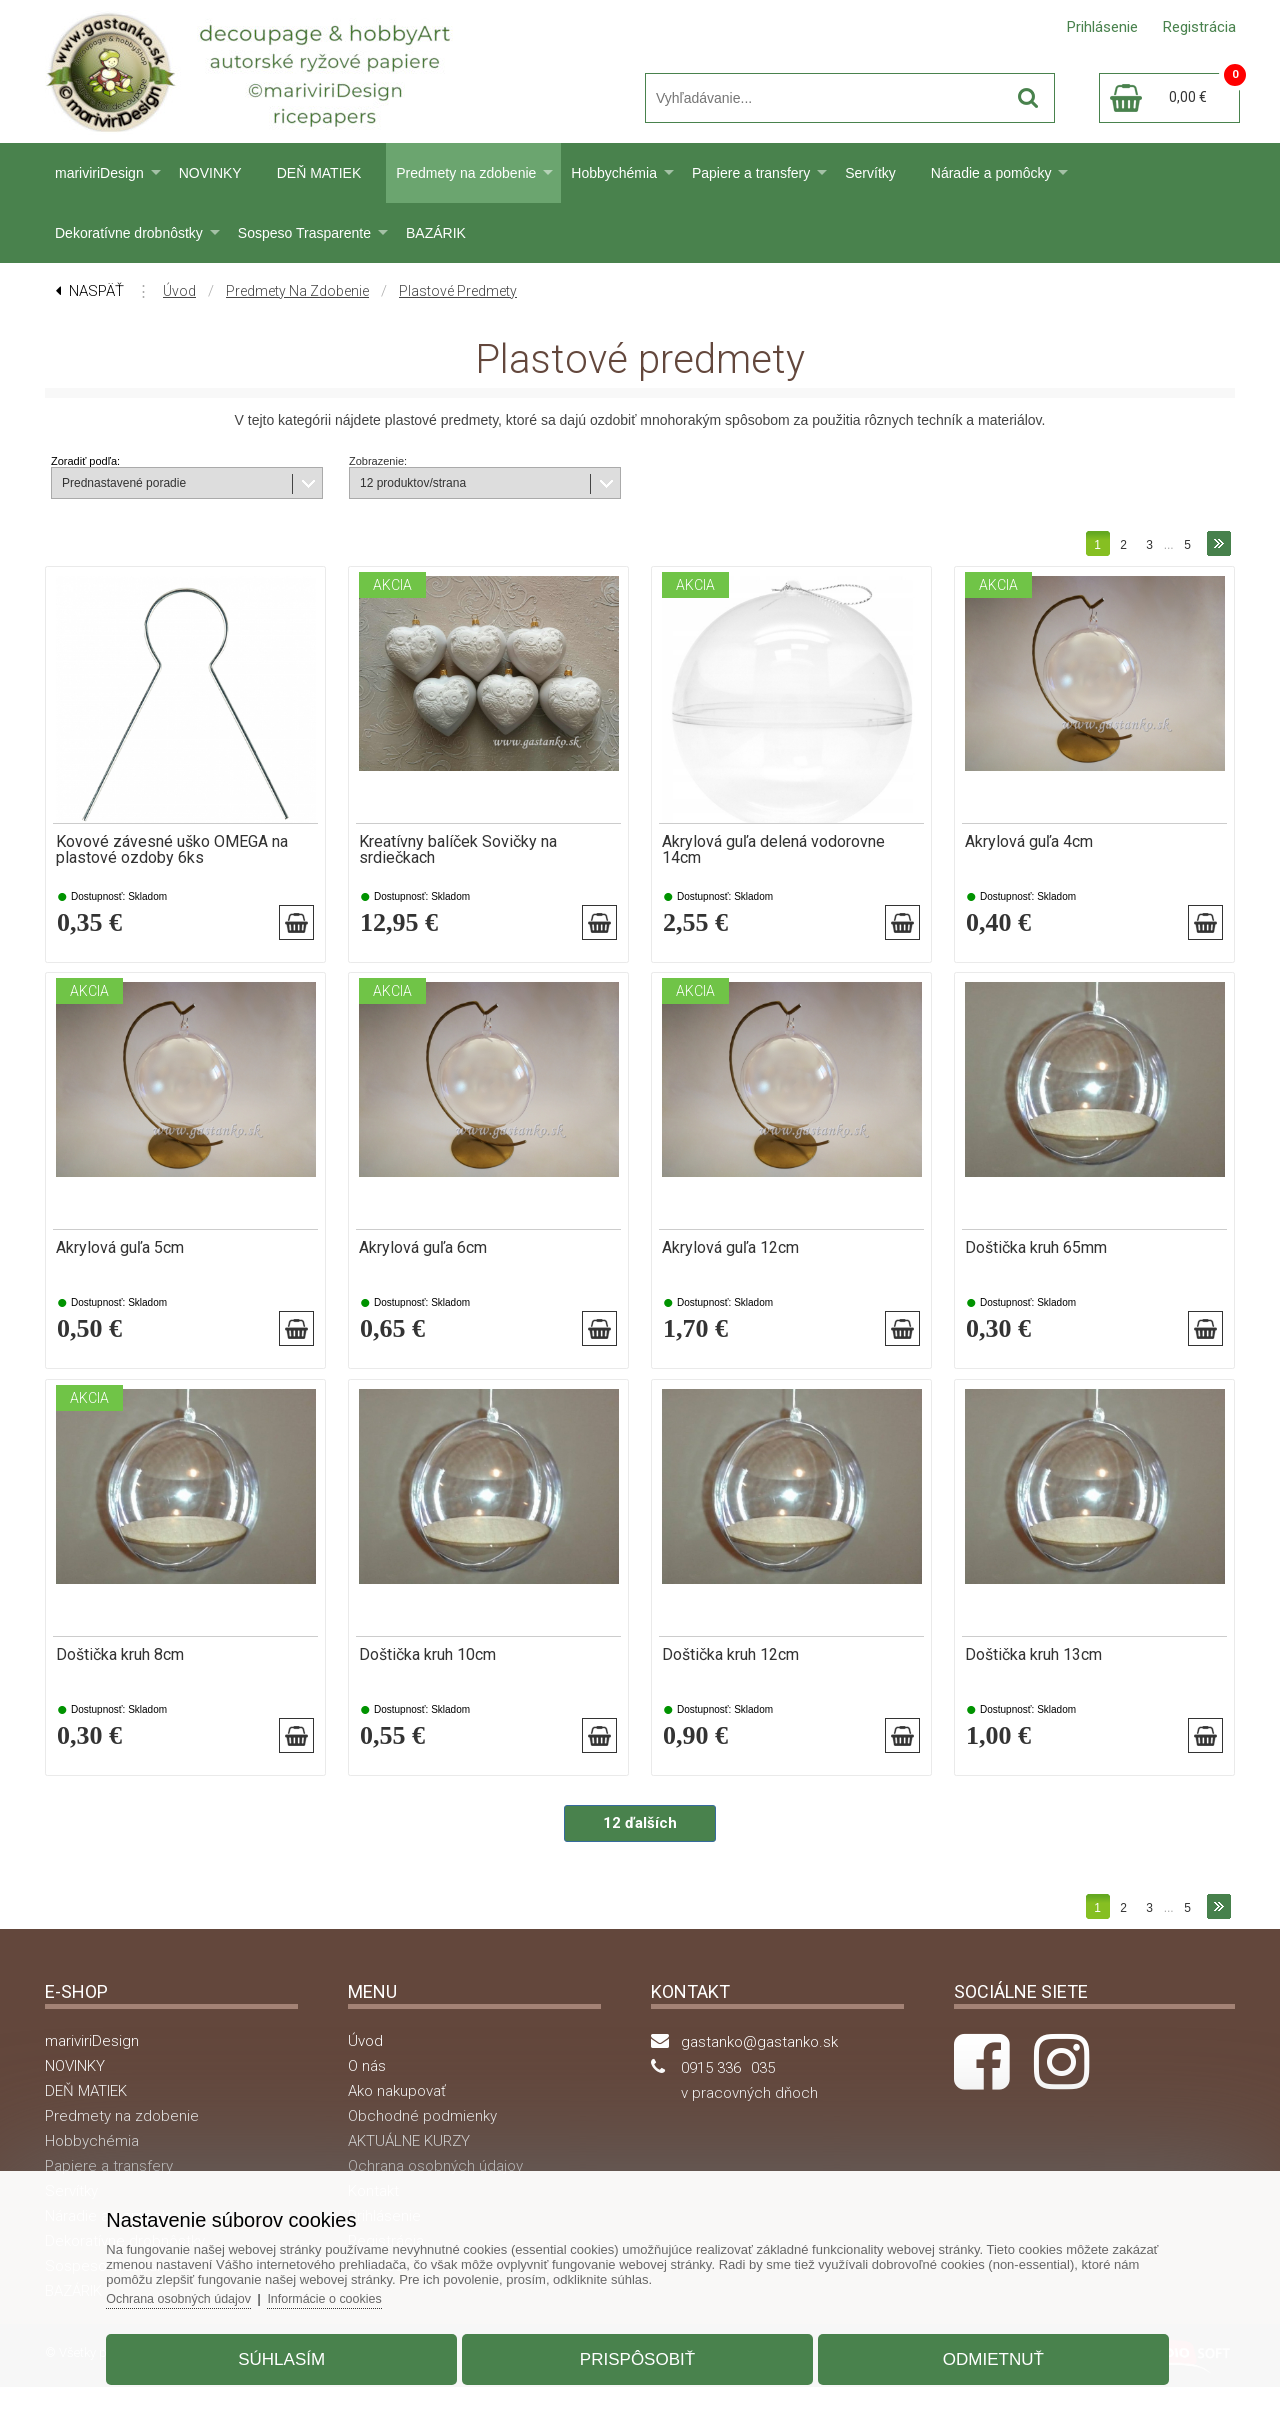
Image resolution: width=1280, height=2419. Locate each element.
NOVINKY (210, 173)
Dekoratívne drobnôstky (129, 233)
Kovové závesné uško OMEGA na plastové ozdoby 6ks (172, 850)
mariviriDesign (99, 173)
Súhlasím (296, 2352)
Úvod (179, 291)
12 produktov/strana (413, 483)
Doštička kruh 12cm (730, 1676)
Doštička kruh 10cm (427, 1676)
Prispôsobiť (637, 2352)
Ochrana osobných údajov (203, 2291)
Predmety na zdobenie (466, 173)
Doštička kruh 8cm (120, 1676)
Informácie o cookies (355, 2291)
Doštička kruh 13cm (1033, 1676)
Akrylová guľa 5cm (120, 1259)
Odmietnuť (978, 2352)
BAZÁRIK (436, 233)
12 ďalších (640, 1855)
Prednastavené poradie (124, 483)
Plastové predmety (458, 291)
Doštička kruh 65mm (1036, 1259)
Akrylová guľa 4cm (1029, 842)
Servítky (870, 173)
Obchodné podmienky (422, 2148)
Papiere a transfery (751, 173)
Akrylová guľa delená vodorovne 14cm (773, 850)
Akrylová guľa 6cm (423, 1259)
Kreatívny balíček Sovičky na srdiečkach (458, 850)
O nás (367, 2098)
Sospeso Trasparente (304, 233)
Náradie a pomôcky (991, 173)
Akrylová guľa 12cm (730, 1259)
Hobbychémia (614, 173)
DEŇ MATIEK (319, 173)
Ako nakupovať (397, 2123)
